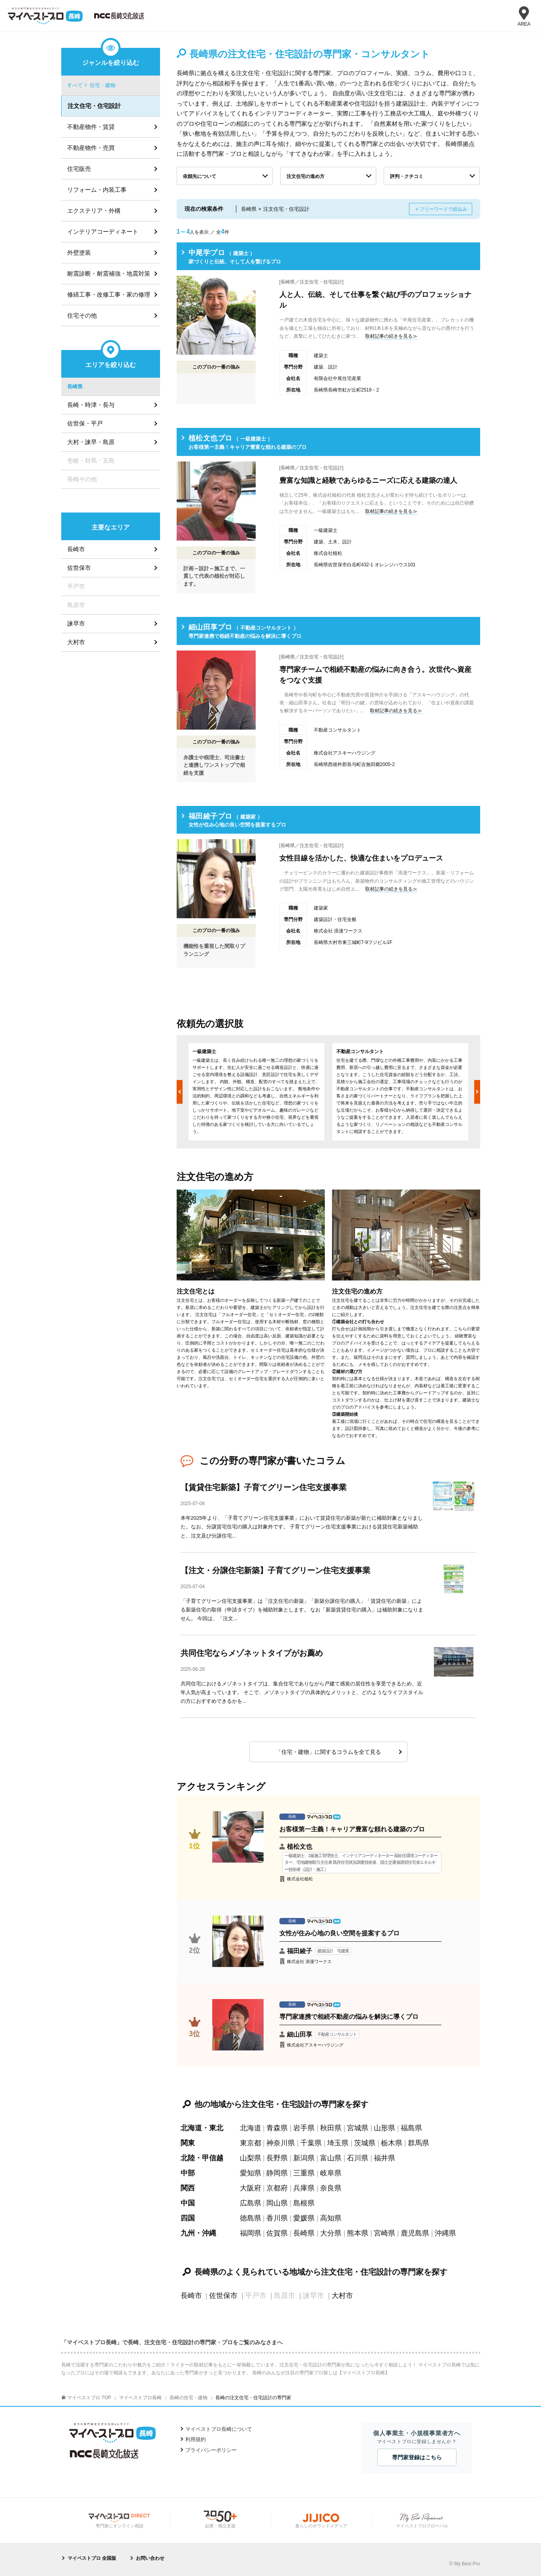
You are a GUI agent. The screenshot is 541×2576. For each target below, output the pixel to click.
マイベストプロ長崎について (218, 2429)
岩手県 (304, 2128)
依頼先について (199, 176)
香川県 (277, 2218)
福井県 (384, 2158)
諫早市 (76, 623)
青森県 (277, 2128)
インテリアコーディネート (102, 231)
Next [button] (477, 1092)
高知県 (330, 2218)
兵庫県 (304, 2188)
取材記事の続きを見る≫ (391, 336)
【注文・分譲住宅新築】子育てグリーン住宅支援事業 (275, 1570)
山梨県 (250, 2158)
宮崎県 (384, 2233)
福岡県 (250, 2233)
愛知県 (250, 2173)
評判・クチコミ (406, 176)
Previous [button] (180, 1092)
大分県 (330, 2233)
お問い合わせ (150, 2558)
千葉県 (311, 2143)
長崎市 (191, 2296)
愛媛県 (304, 2218)
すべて (75, 85)
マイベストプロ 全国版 (92, 2558)
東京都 (250, 2143)
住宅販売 (79, 168)
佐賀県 (277, 2233)
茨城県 (364, 2143)
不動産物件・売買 (91, 147)
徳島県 (250, 2218)
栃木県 (391, 2143)
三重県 (304, 2173)
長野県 (277, 2158)
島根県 (304, 2203)
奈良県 (330, 2188)
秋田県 (330, 2128)
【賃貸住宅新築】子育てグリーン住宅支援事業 (264, 1487)
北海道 (250, 2128)
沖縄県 (445, 2233)
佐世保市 (223, 2296)
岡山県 (277, 2203)
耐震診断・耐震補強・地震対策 (108, 273)
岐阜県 (330, 2173)
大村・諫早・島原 (91, 442)
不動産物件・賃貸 (91, 126)
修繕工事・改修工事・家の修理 (108, 294)
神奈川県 (280, 2143)
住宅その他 (82, 315)
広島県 (250, 2203)
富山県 (330, 2158)
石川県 (357, 2158)
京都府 (277, 2188)
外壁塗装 (79, 252)
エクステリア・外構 (94, 210)
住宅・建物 (102, 85)
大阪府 (250, 2188)
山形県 (384, 2128)
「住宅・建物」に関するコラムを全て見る (328, 1752)
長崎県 (304, 2233)
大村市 (342, 2296)
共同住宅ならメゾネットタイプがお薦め (252, 1653)
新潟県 (304, 2158)
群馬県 (418, 2143)
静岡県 (277, 2173)
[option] (256, 1091)
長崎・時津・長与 (91, 404)
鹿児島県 (415, 2233)
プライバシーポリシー (211, 2450)
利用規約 (195, 2439)
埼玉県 (338, 2143)
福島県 (411, 2128)
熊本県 (357, 2233)
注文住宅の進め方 (305, 176)
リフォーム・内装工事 (96, 189)
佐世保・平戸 (85, 423)
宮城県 (357, 2128)
